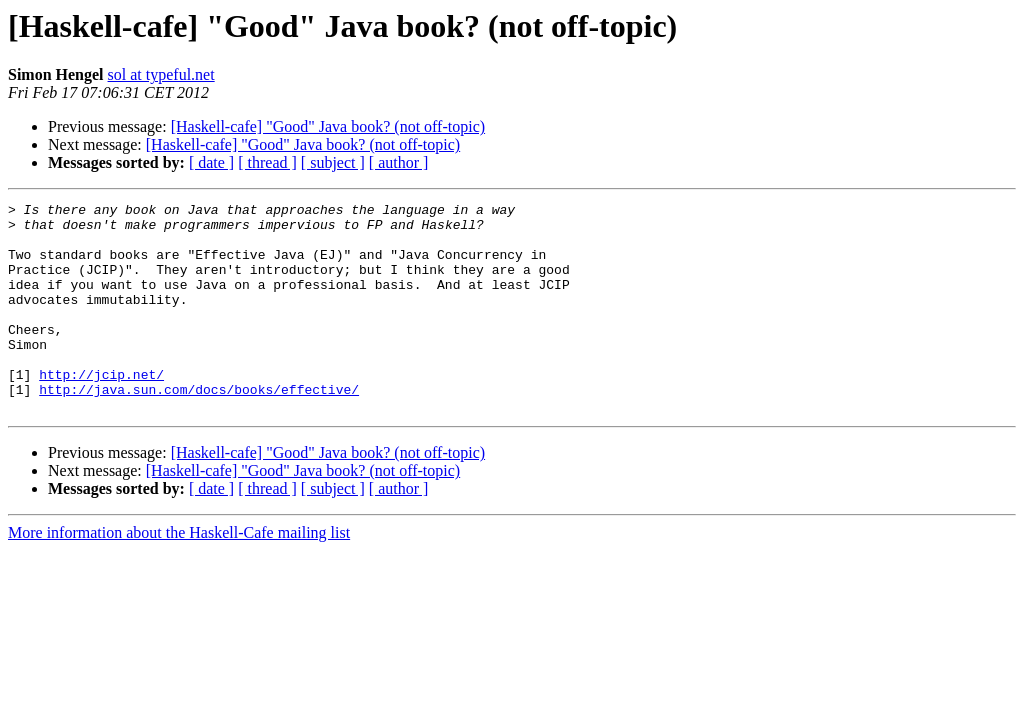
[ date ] (211, 162)
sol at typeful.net (161, 74)
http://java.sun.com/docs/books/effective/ (199, 428)
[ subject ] (333, 162)
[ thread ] (267, 162)
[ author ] (399, 162)
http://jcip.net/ (101, 410)
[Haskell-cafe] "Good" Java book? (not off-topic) (328, 126)
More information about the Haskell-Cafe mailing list (179, 574)
